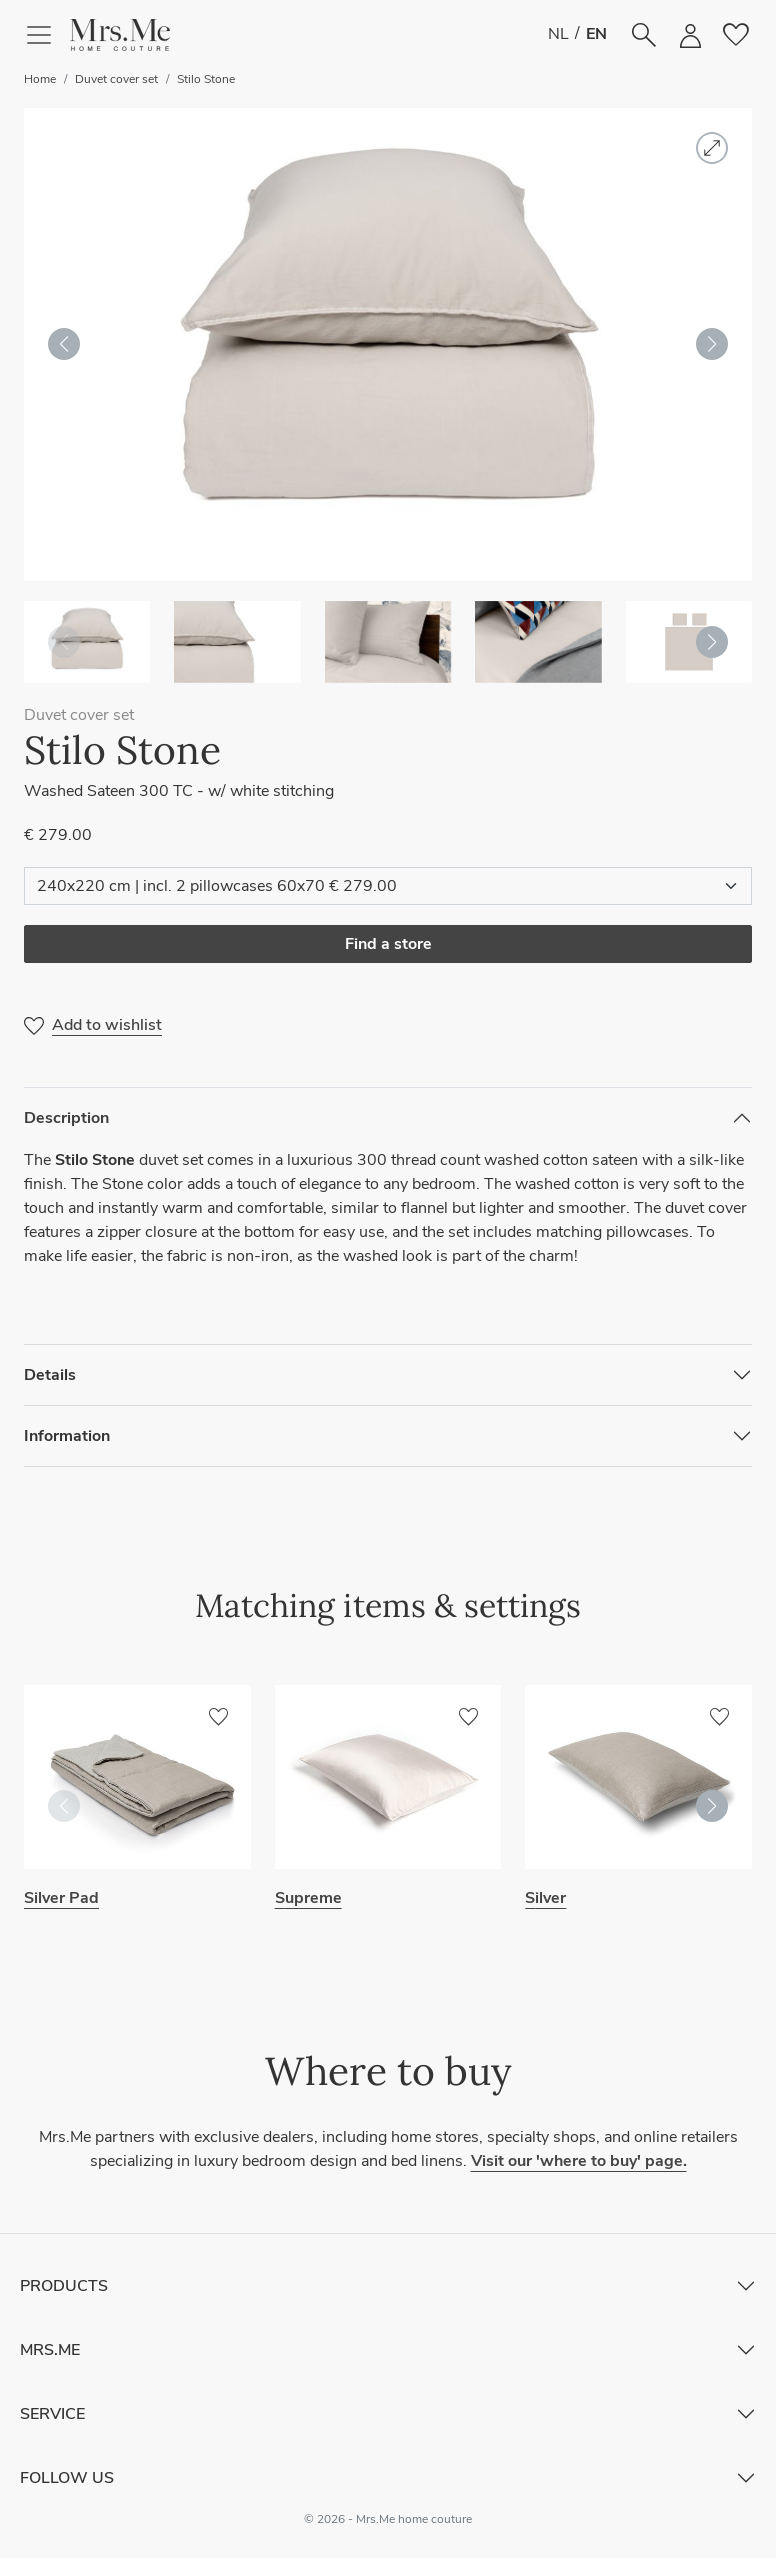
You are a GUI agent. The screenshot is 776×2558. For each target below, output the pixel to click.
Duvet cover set (116, 79)
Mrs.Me (50, 2350)
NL (558, 34)
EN (596, 34)
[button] (120, 35)
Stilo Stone (206, 79)
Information (67, 1436)
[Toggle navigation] (47, 35)
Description (66, 1118)
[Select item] (388, 886)
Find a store (388, 944)
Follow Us (67, 2478)
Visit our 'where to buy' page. (579, 2161)
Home (40, 79)
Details (50, 1375)
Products (64, 2286)
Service (52, 2414)
